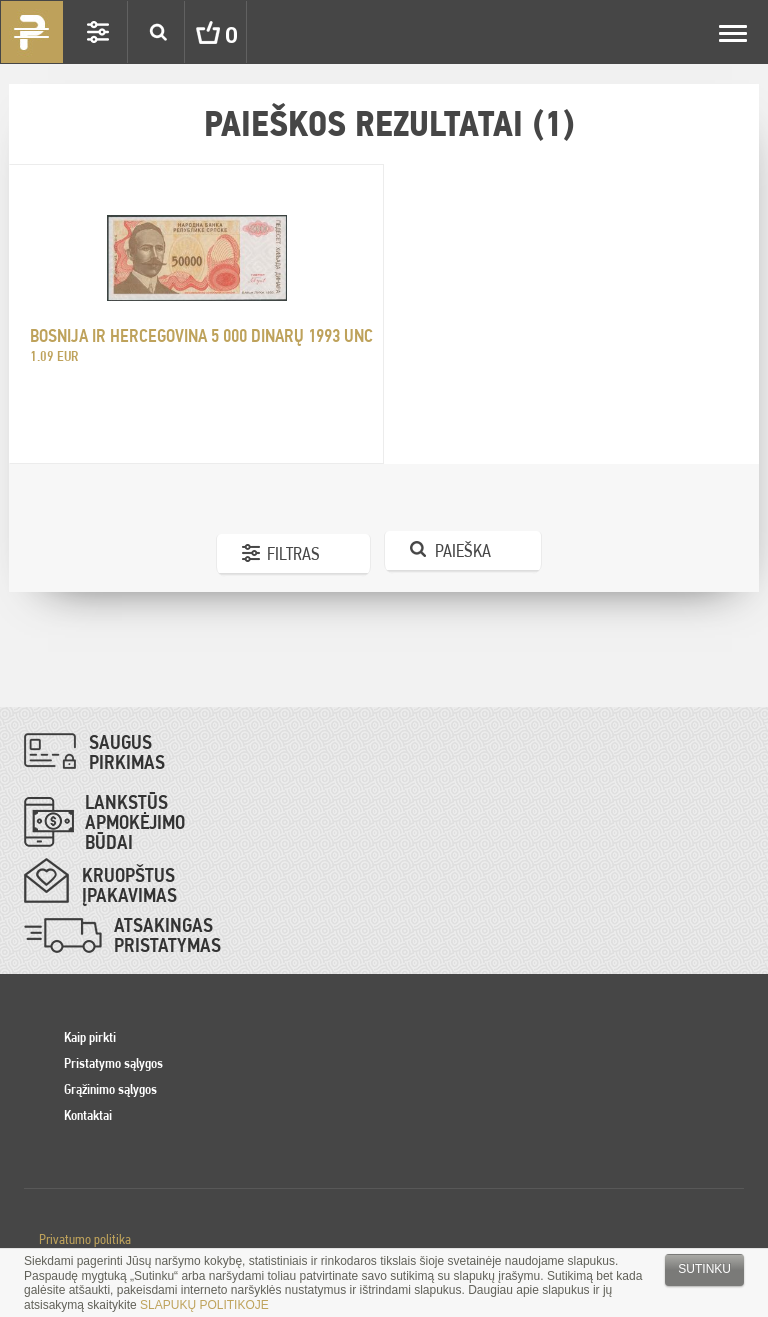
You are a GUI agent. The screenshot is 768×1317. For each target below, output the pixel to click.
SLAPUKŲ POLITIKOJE (204, 1305)
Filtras (293, 553)
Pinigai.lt (32, 32)
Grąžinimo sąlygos (110, 1089)
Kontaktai (88, 1115)
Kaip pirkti (90, 1037)
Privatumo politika (85, 1239)
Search (158, 32)
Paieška (463, 550)
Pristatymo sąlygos (113, 1063)
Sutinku (704, 1269)
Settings (98, 32)
